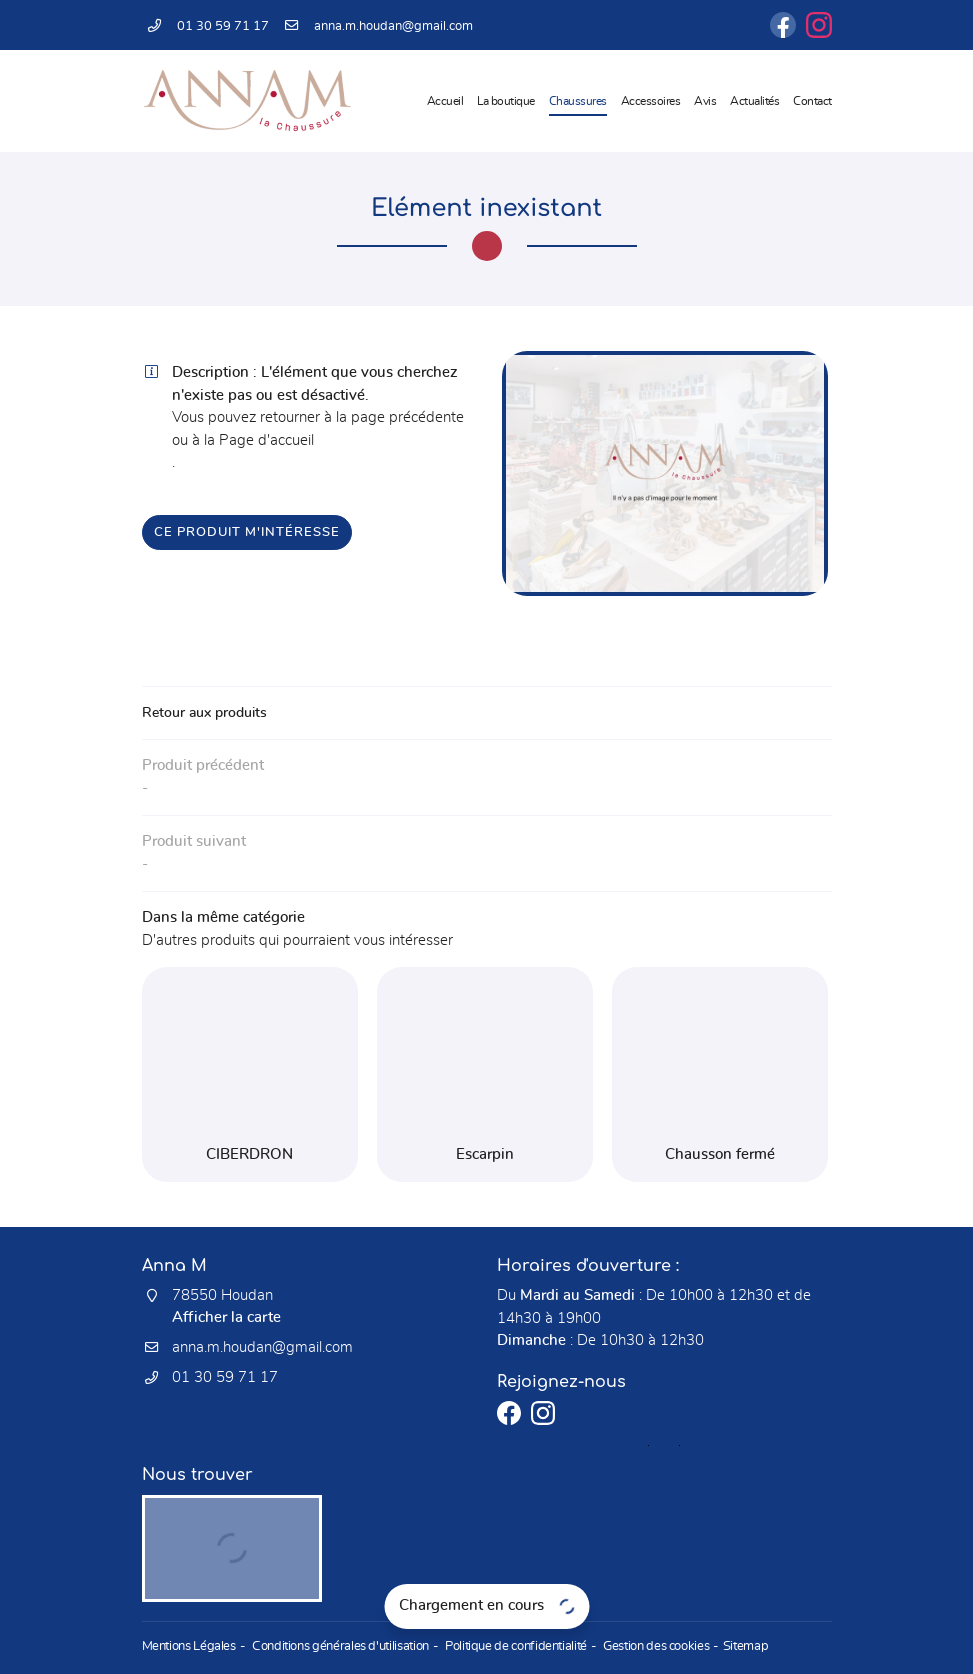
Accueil (445, 101)
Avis (705, 101)
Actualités (754, 101)
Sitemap (731, 1647)
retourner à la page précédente (362, 417)
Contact (812, 101)
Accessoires (651, 101)
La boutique (506, 101)
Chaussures (578, 101)
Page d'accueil (266, 440)
